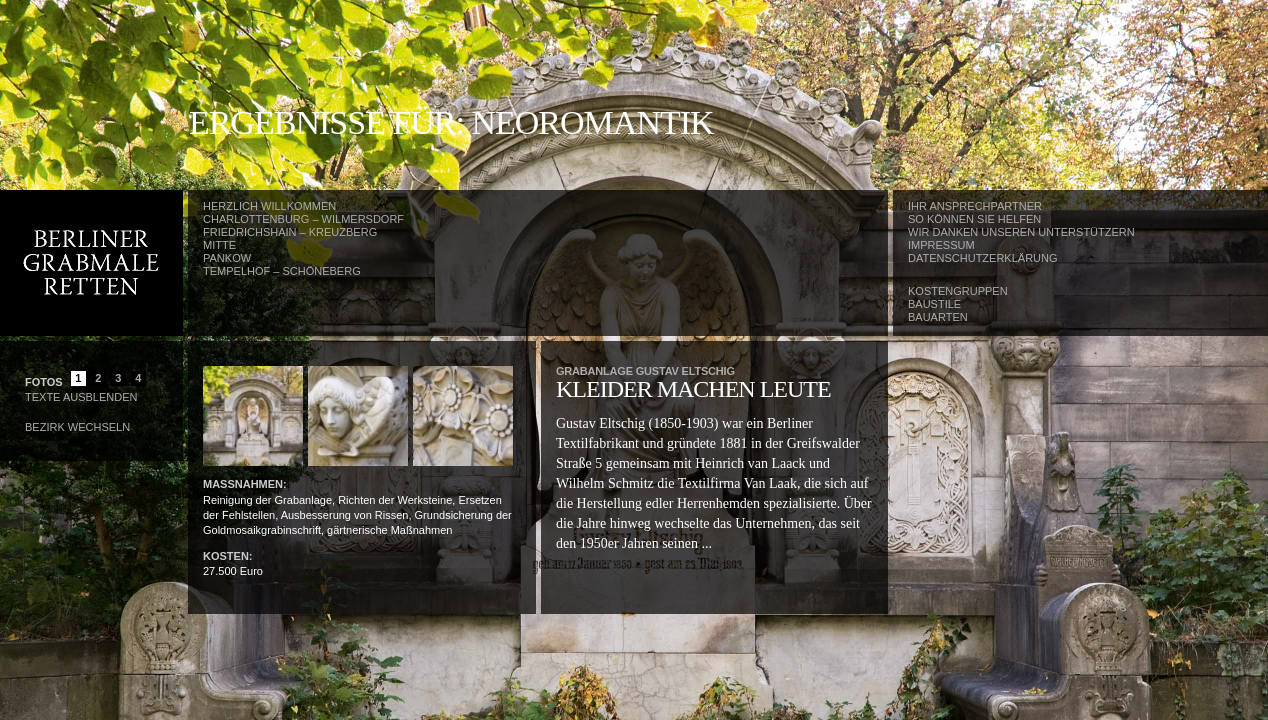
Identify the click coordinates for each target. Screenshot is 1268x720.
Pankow (227, 258)
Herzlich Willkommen (269, 206)
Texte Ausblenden (81, 397)
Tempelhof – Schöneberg (282, 271)
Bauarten (938, 317)
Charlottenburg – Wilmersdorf (303, 219)
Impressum (941, 245)
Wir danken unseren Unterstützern (1021, 232)
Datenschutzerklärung (983, 258)
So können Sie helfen (974, 219)
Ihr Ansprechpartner (975, 206)
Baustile (934, 304)
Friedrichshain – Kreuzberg (290, 232)
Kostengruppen (958, 291)
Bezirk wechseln (77, 427)
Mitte (219, 245)
